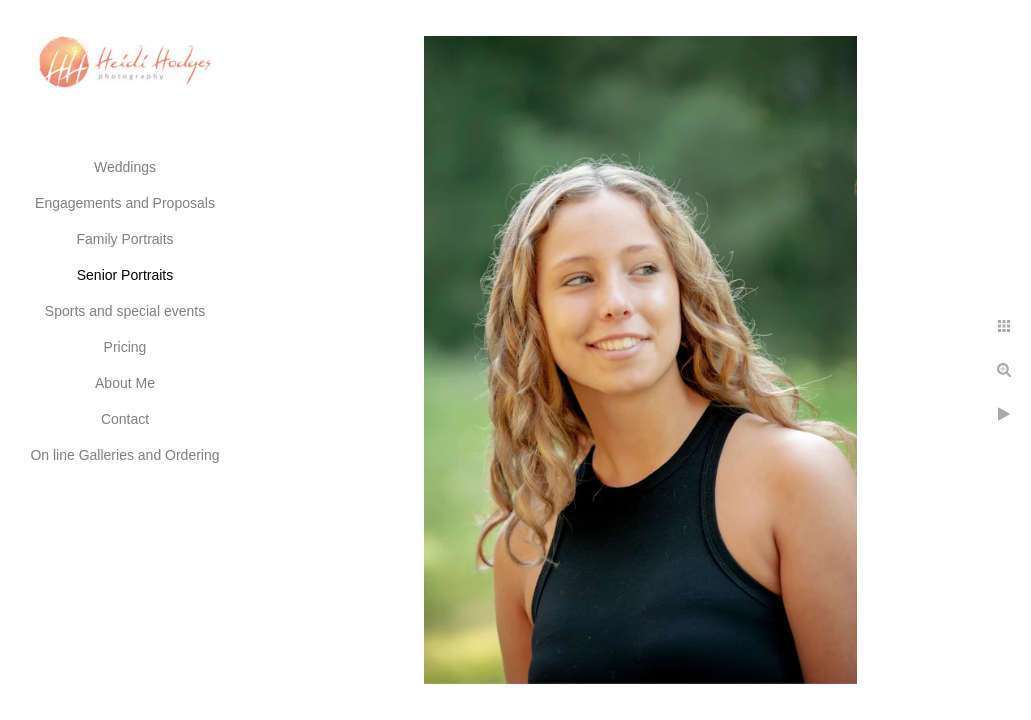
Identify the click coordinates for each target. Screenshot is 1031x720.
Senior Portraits (125, 275)
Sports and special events (125, 311)
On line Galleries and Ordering (124, 455)
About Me (125, 383)
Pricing (125, 347)
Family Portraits (124, 239)
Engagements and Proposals (125, 203)
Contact (125, 419)
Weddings (125, 167)
